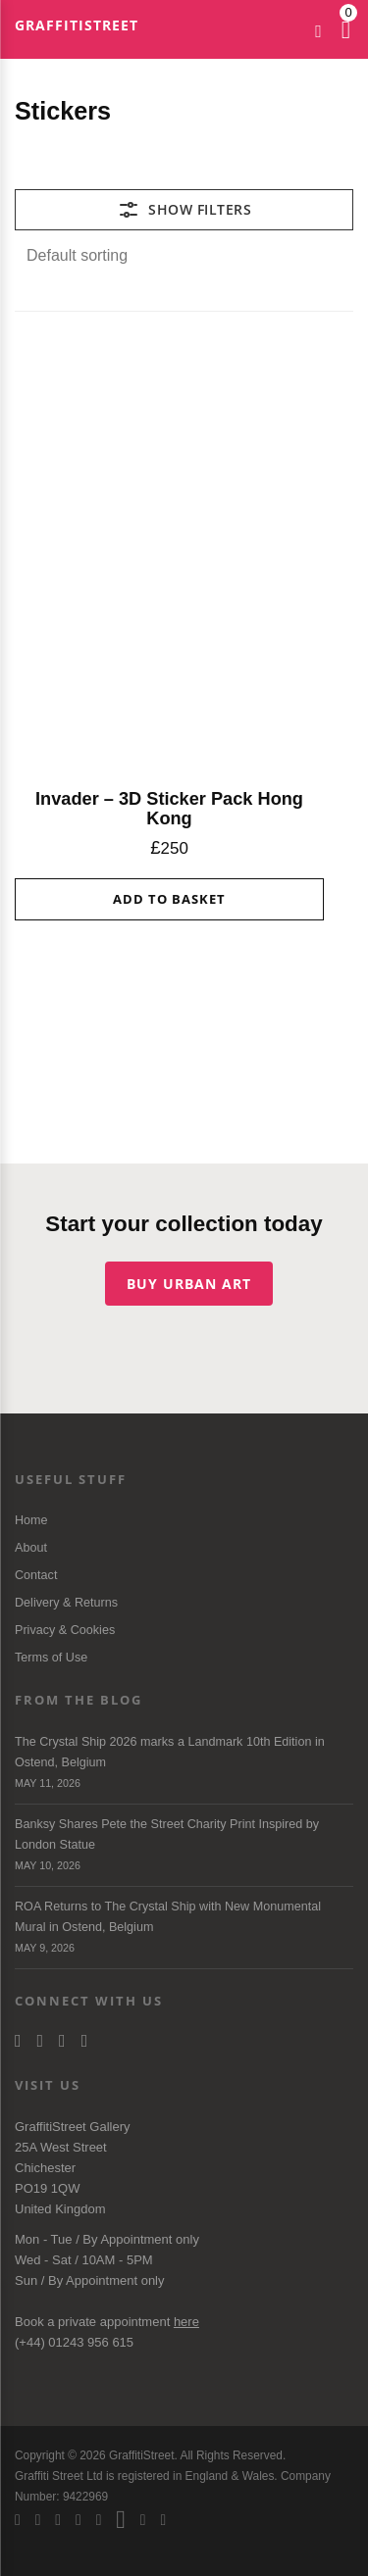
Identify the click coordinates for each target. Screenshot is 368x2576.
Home (31, 1520)
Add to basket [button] (169, 899)
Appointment (136, 2239)
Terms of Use (51, 1657)
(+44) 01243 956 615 (74, 2342)
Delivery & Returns (66, 1603)
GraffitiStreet (76, 25)
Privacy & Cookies (65, 1630)
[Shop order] (184, 255)
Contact (36, 1575)
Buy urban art (189, 1283)
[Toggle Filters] (184, 209)
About (31, 1548)
